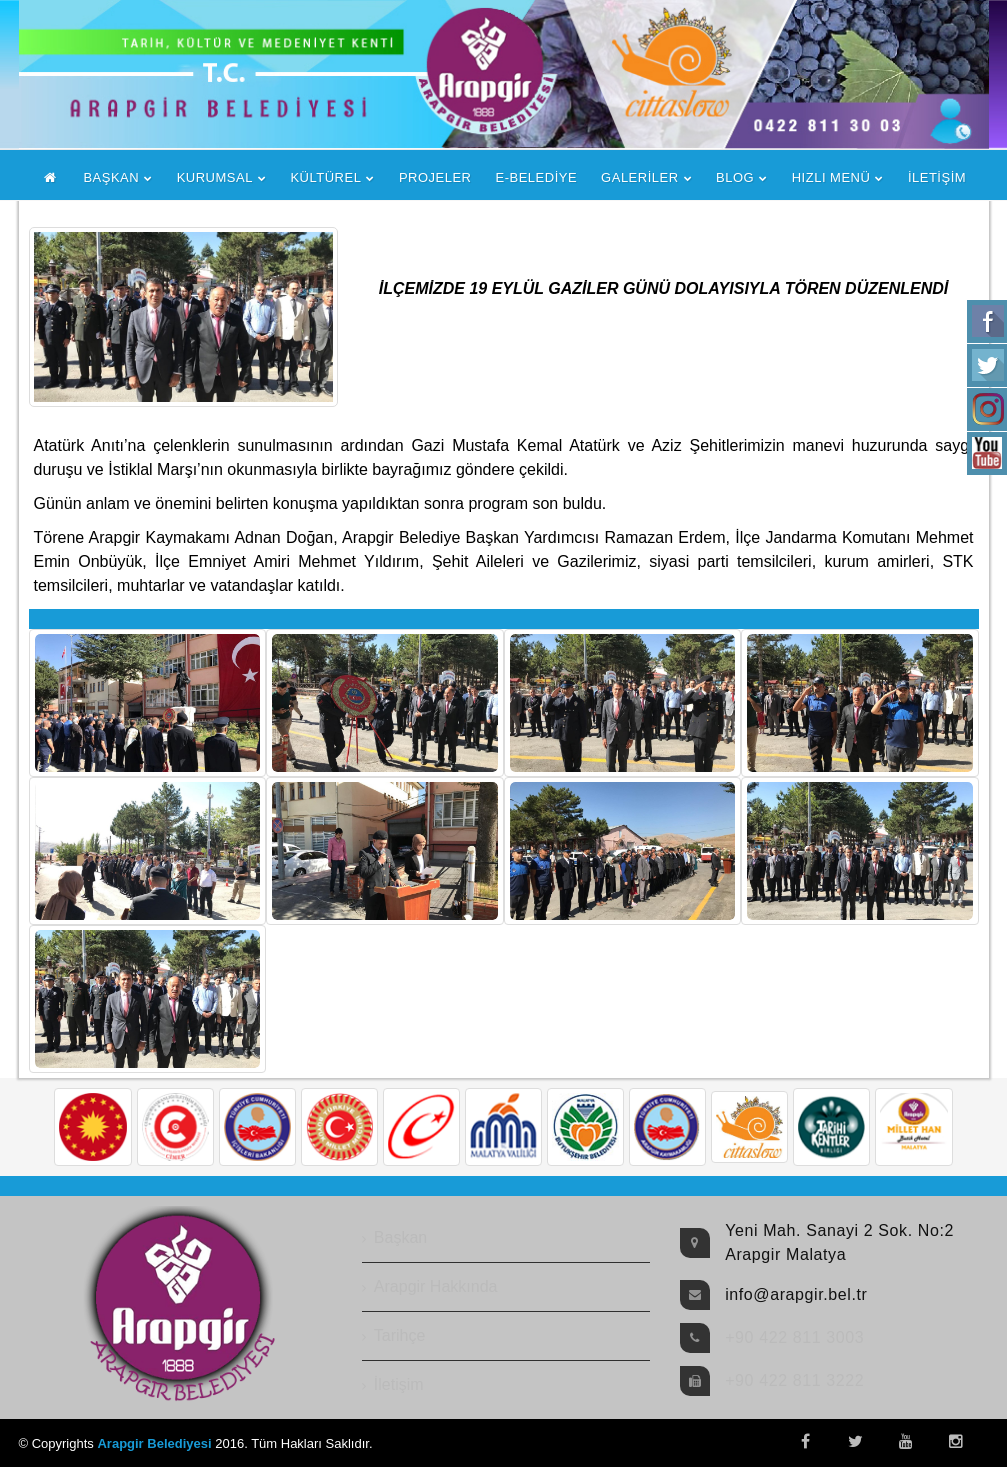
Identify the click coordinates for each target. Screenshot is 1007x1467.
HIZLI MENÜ (831, 177)
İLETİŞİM (937, 177)
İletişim (399, 1384)
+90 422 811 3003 (794, 1337)
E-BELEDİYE (537, 177)
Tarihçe (400, 1335)
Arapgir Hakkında (436, 1286)
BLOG (735, 177)
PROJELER (435, 177)
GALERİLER (639, 177)
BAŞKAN (111, 177)
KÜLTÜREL (325, 177)
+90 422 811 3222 (794, 1380)
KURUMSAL (215, 177)
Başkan (400, 1237)
